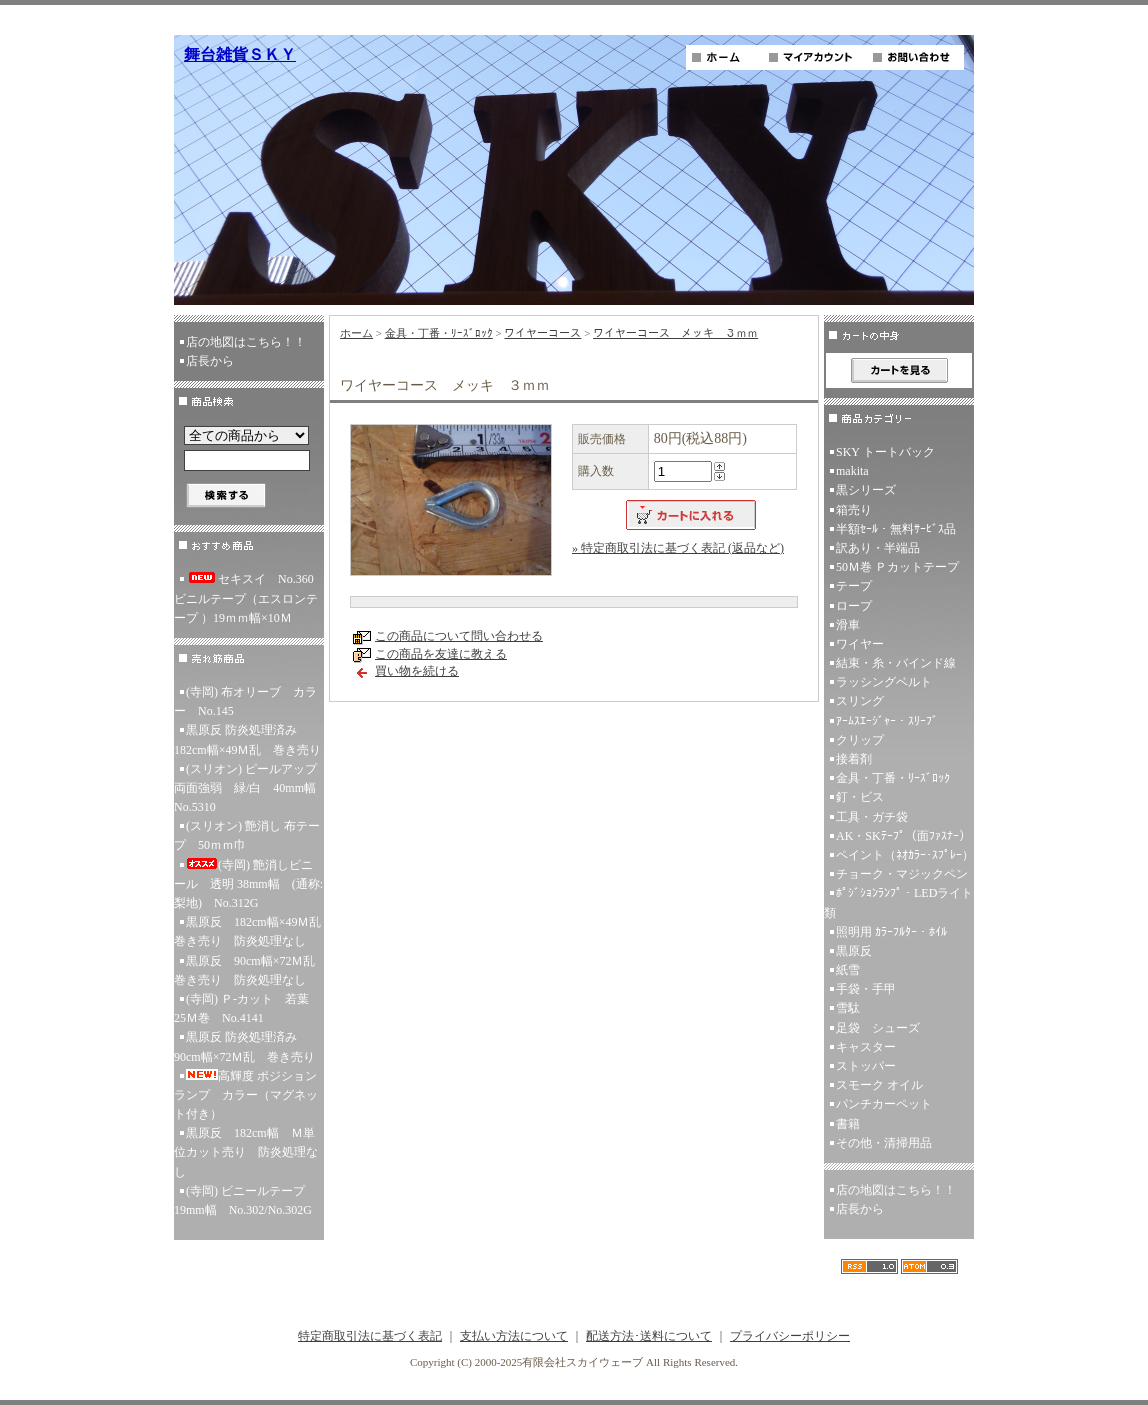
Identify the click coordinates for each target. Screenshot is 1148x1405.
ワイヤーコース (542, 333)
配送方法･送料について (649, 1336)
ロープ (854, 606)
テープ (854, 586)
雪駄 (848, 1008)
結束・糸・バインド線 (896, 663)
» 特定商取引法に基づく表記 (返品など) (678, 548)
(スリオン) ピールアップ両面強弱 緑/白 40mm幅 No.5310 (249, 788)
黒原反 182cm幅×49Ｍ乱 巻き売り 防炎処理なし (249, 931)
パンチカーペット (884, 1104)
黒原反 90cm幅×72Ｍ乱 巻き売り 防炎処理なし (249, 970)
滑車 (848, 625)
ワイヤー (860, 644)
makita (852, 471)
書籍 (848, 1124)
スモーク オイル (879, 1085)
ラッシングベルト (884, 682)
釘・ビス (860, 797)
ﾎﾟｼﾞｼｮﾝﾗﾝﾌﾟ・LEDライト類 (898, 902)
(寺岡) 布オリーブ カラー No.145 (245, 701)
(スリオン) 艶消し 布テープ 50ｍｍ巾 (247, 835)
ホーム (356, 333)
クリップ (860, 740)
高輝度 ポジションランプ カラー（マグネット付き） (246, 1095)
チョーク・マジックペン (902, 874)
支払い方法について (514, 1336)
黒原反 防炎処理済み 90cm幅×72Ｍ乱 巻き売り (244, 1046)
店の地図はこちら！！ (246, 342)
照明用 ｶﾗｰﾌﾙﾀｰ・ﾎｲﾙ (891, 932)
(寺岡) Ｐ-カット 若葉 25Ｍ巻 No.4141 (247, 1008)
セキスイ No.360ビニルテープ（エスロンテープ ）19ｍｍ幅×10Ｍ (246, 598)
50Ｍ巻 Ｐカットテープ (897, 567)
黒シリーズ (866, 490)
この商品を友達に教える (441, 654)
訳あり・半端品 (878, 548)
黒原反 (854, 951)
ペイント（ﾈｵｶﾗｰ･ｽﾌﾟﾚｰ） (905, 855)
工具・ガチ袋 (872, 817)
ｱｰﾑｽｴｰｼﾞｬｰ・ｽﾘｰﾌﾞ (887, 721)
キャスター (866, 1047)
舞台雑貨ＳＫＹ (240, 54)
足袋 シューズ (878, 1028)
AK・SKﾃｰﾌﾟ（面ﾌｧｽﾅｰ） (903, 836)
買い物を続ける (417, 671)
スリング (860, 701)
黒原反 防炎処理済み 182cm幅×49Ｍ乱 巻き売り (247, 739)
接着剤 (854, 759)
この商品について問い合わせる (459, 636)
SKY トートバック (885, 452)
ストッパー (866, 1066)
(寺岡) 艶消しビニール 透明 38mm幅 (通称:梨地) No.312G (248, 884)
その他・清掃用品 (884, 1143)
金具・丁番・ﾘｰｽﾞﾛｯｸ (439, 333)
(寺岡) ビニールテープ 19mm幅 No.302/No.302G (245, 1200)
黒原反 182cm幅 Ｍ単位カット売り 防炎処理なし (246, 1152)
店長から (210, 361)
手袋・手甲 (866, 989)
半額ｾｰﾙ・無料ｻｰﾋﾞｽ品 (896, 529)
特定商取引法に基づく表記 (370, 1336)
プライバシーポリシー (790, 1336)
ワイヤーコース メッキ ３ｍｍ (675, 333)
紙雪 (848, 970)
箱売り (854, 510)
